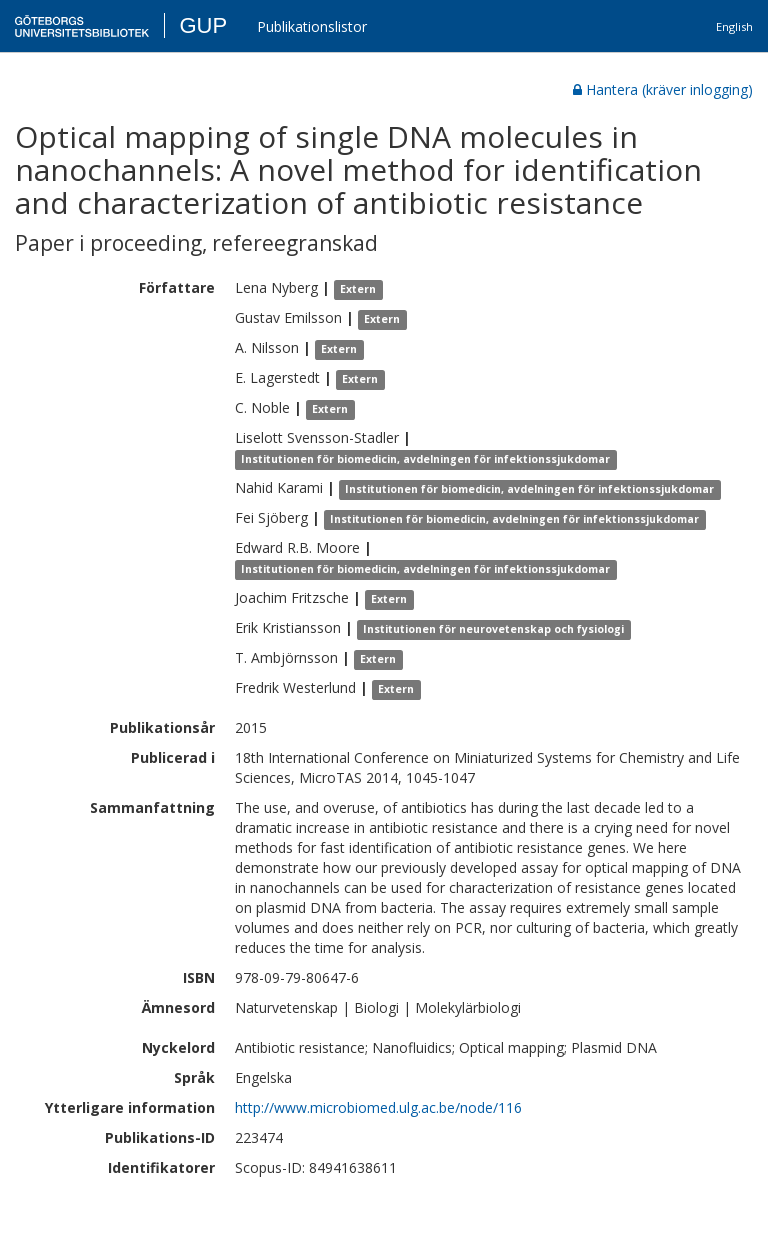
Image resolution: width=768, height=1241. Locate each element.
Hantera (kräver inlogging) (663, 89)
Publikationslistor (312, 26)
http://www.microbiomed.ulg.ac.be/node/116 (378, 1107)
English (734, 26)
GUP (203, 25)
